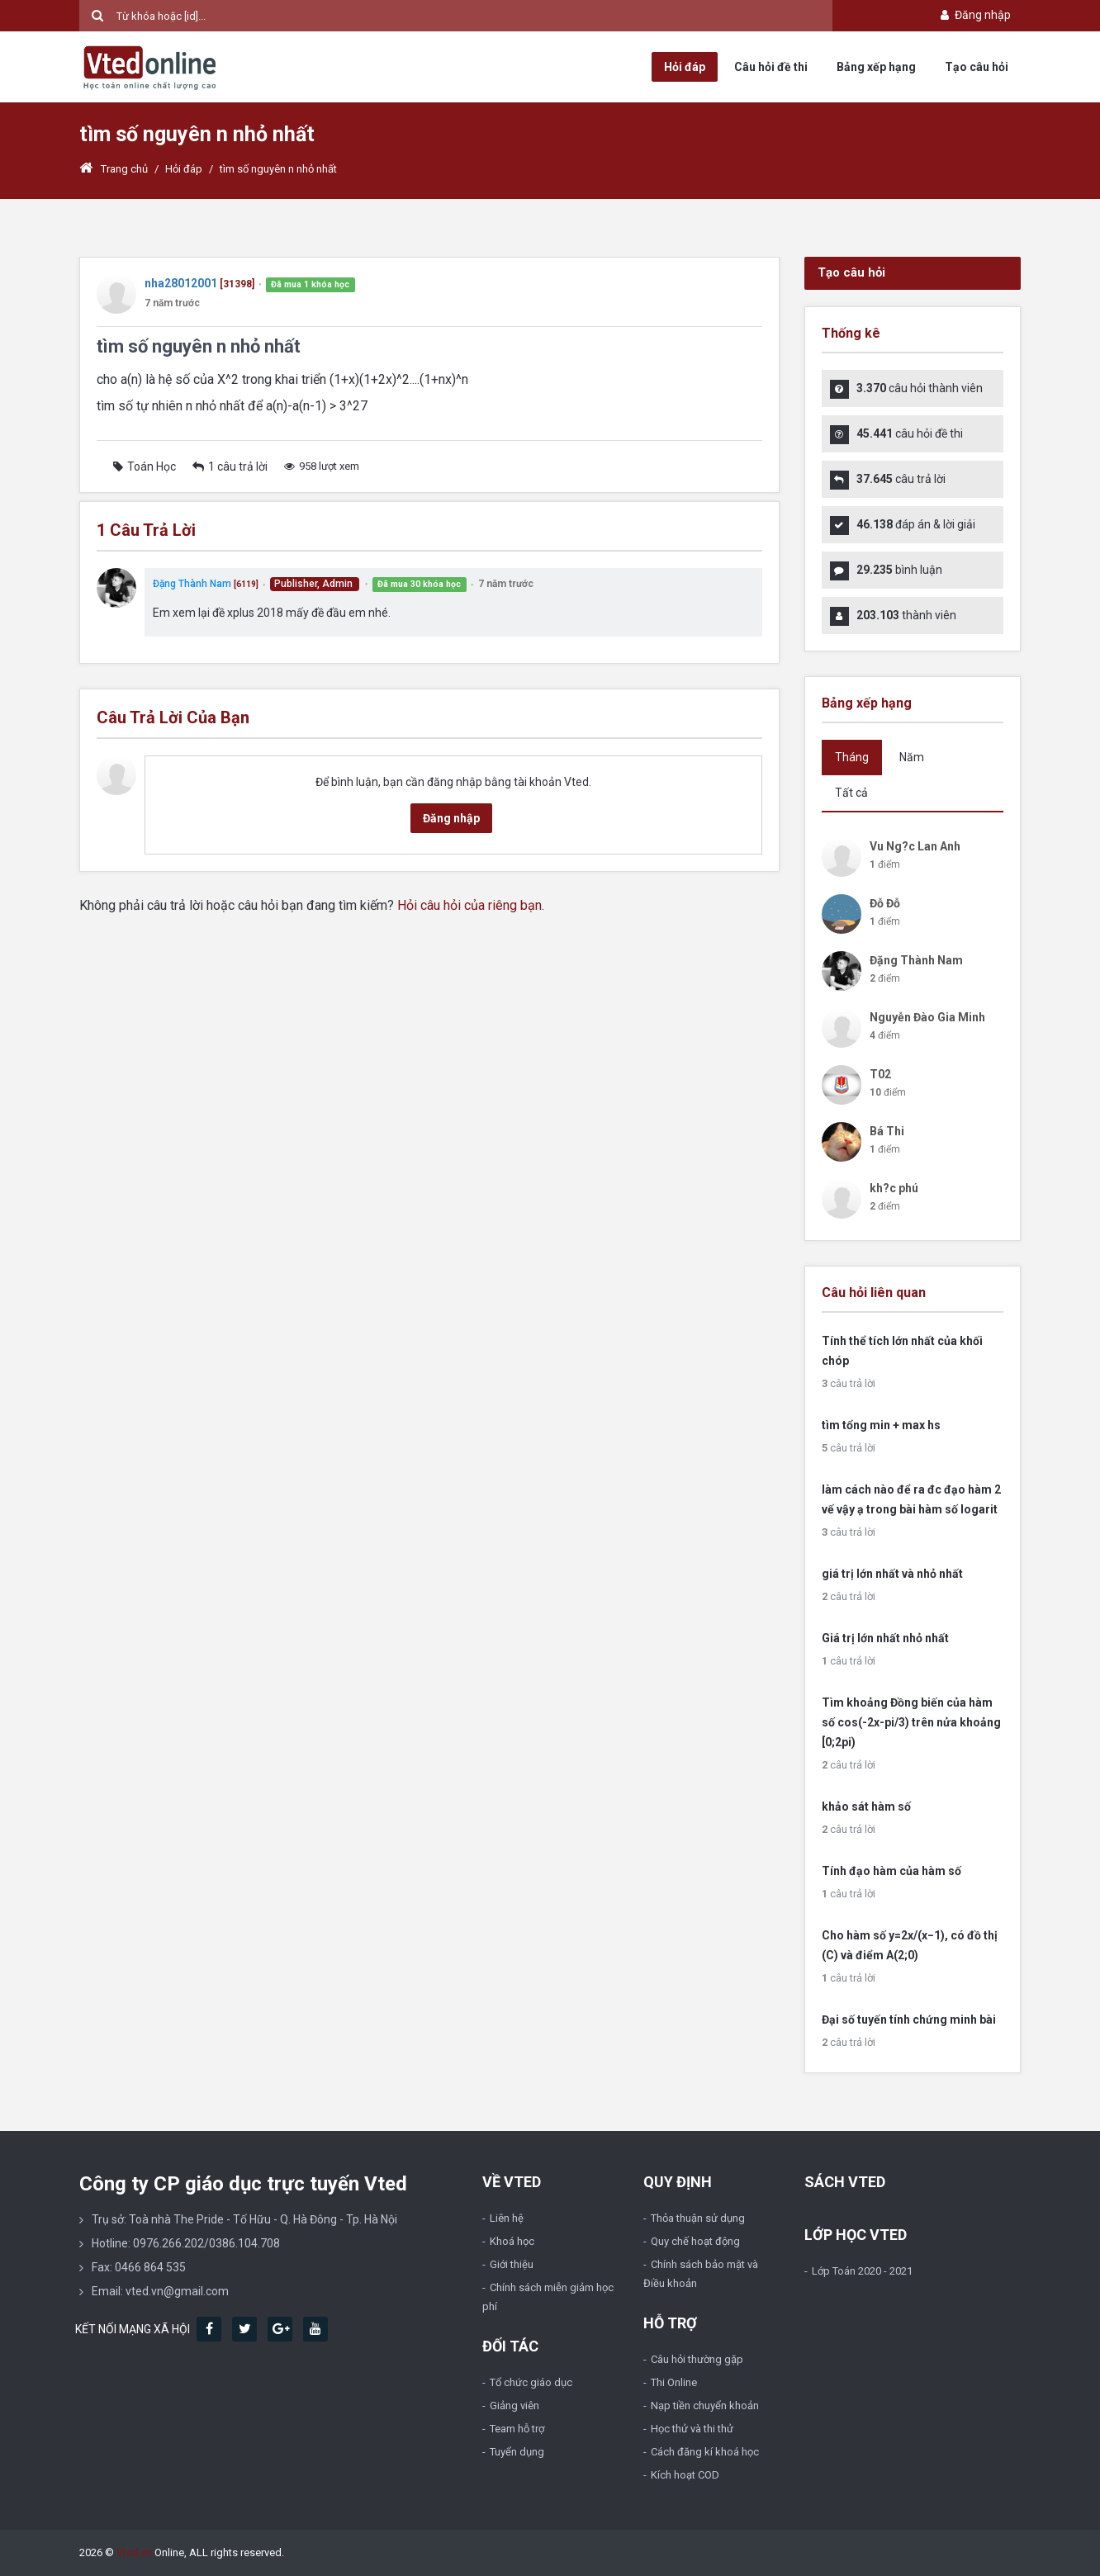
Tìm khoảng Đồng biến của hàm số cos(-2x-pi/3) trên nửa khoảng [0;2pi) (911, 1722)
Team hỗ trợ (517, 2428)
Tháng (852, 757)
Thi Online (674, 2382)
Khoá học (512, 2241)
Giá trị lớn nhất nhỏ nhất (885, 1638)
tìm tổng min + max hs (881, 1425)
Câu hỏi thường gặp (697, 2359)
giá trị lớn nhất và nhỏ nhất (892, 1573)
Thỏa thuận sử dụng (698, 2218)
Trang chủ (113, 169)
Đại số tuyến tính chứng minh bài (909, 2019)
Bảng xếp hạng (876, 66)
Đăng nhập (974, 14)
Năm (911, 757)
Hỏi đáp (684, 66)
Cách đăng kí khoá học (705, 2452)
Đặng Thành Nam (192, 584)
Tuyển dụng (517, 2452)
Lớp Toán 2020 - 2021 (862, 2271)
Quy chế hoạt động (695, 2241)
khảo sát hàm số (866, 1806)
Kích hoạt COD (685, 2475)
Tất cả (851, 792)
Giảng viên (514, 2405)
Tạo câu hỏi (976, 66)
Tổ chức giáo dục (531, 2382)
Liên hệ (507, 2218)
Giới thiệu (511, 2264)
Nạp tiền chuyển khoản (705, 2405)
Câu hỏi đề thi (771, 66)
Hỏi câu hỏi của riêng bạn (469, 905)
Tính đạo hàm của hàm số (891, 1871)
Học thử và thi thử (692, 2428)
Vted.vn (134, 2552)
